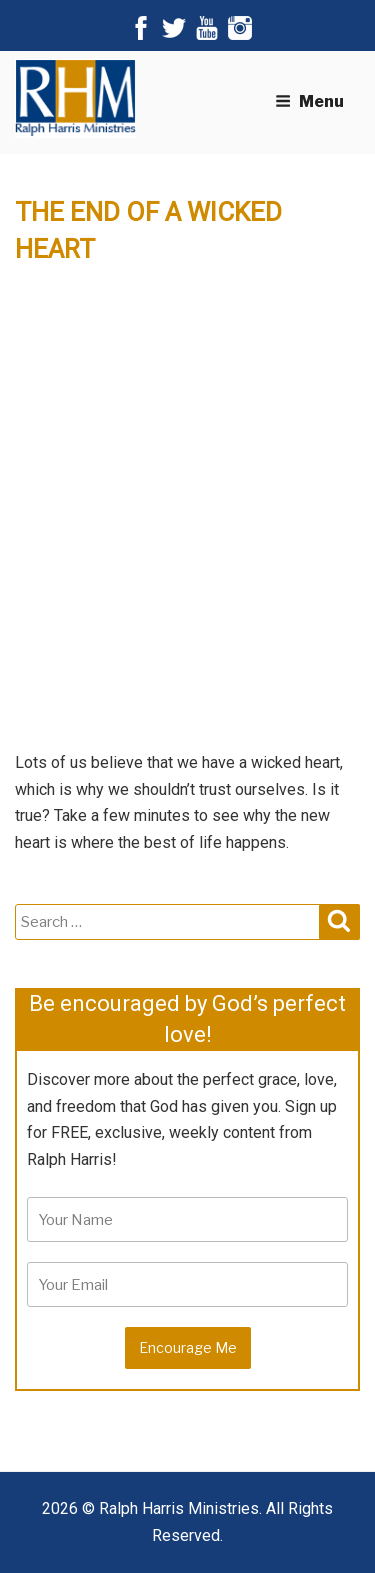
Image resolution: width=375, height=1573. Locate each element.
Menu (309, 101)
